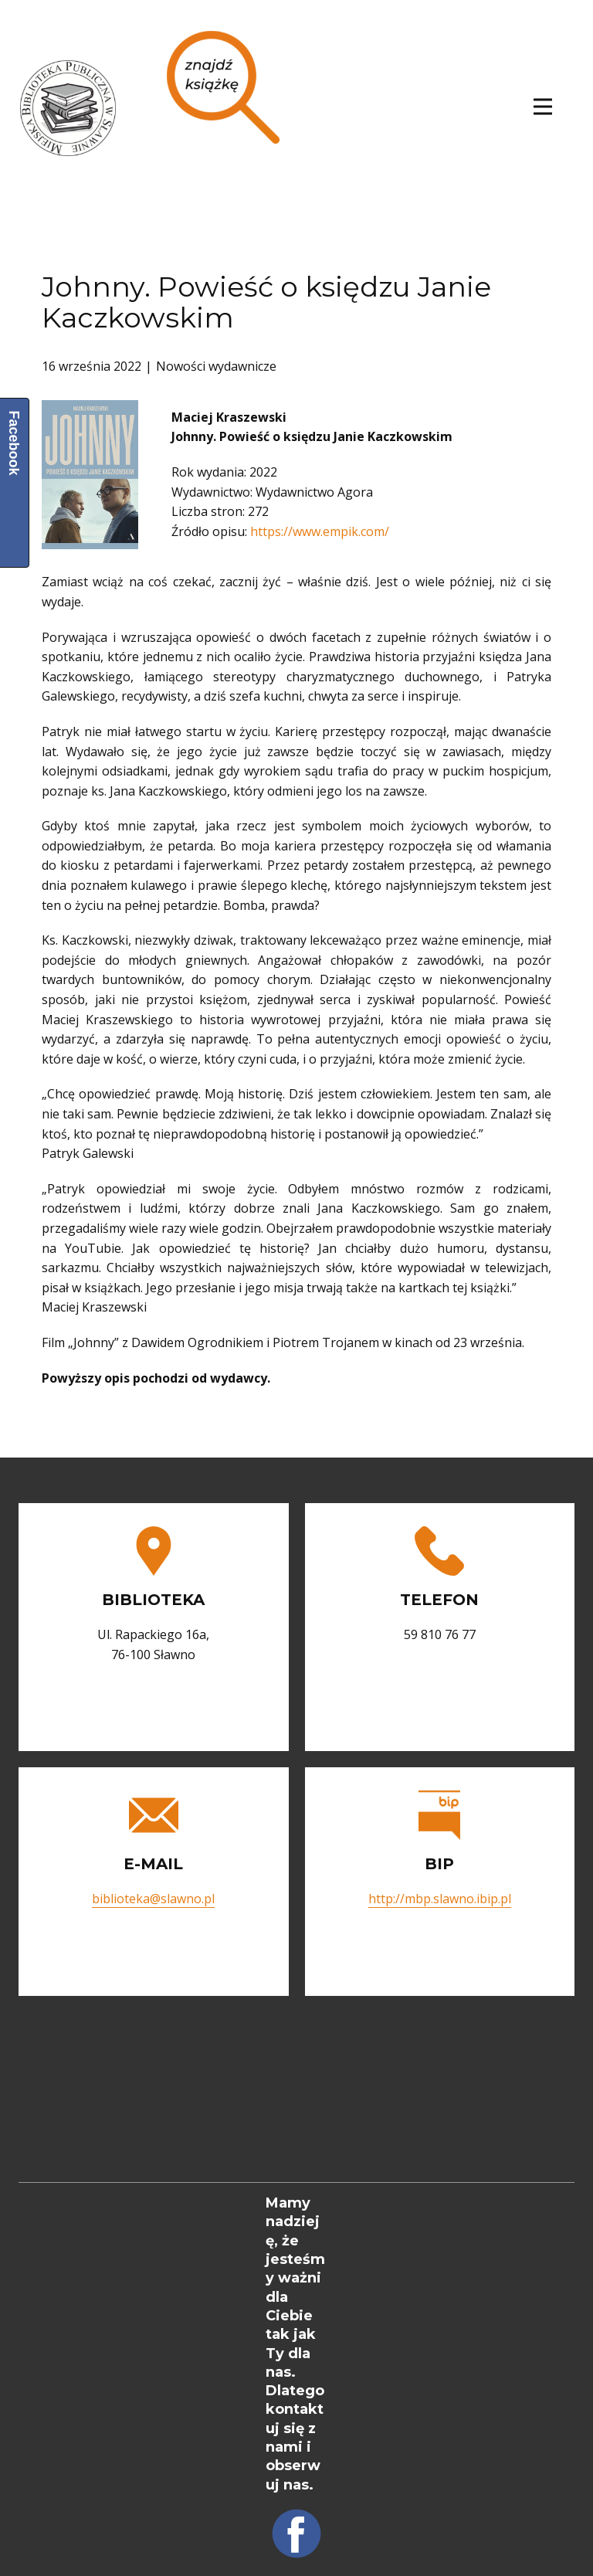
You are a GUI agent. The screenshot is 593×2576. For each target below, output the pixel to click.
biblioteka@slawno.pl (153, 1898)
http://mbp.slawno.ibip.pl (439, 1898)
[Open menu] (543, 106)
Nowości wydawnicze (216, 366)
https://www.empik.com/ (319, 531)
